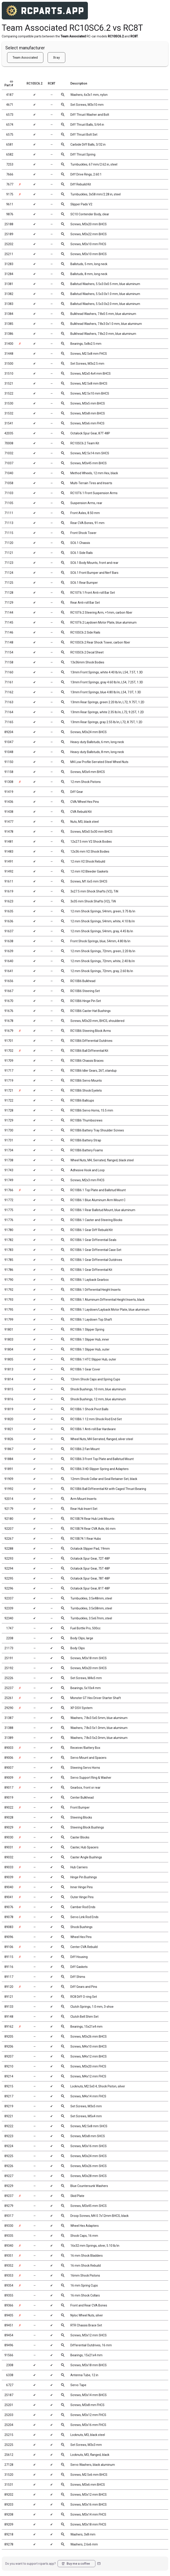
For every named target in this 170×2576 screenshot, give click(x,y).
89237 (8, 2196)
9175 (9, 194)
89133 (8, 2006)
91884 (8, 1459)
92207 (8, 1528)
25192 (8, 1668)
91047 (8, 742)
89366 (8, 2305)
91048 (8, 752)
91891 (8, 1469)
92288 (8, 1548)
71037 (8, 463)
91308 (8, 782)
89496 (8, 2345)
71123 (8, 563)
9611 (9, 204)
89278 (8, 2544)
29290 (8, 1708)
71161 (8, 682)
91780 (8, 1230)
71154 (8, 652)
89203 (8, 2504)
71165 (8, 722)
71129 (8, 602)
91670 (8, 1001)
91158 (8, 772)
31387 (8, 1718)
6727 (9, 2385)
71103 (8, 493)
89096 (8, 1937)
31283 (8, 264)
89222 (8, 2126)
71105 (8, 503)
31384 (8, 314)
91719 (8, 1080)
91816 (8, 1399)
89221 (8, 2116)
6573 (9, 114)
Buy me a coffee (75, 2563)
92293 (8, 1558)
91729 (8, 1120)
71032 (8, 453)
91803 (8, 1339)
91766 (8, 1190)
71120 (8, 543)
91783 (8, 1250)
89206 (8, 2046)
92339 (8, 1608)
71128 (8, 592)
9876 (9, 214)
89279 (8, 2206)
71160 (8, 672)
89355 (8, 2295)
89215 (8, 2086)
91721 (8, 1090)
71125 (8, 582)
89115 (8, 1957)
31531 (8, 2484)
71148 (8, 642)
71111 (8, 513)
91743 (8, 1170)
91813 (8, 1369)
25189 (8, 234)
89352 (8, 2265)
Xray (56, 57)
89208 (8, 2514)
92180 (8, 1518)
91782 (8, 1240)
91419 (8, 792)
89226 (8, 2166)
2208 (9, 1638)
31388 (8, 1728)
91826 (8, 1439)
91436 (8, 801)
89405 (8, 2315)
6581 (9, 144)
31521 (8, 383)
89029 (8, 1827)
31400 (8, 343)
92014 (8, 1499)
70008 (8, 443)
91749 (8, 1180)
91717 (8, 1070)
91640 (8, 961)
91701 (8, 1040)
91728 (8, 1110)
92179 (8, 1509)
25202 (8, 244)
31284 (8, 274)
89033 (8, 1867)
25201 (8, 2405)
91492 (8, 871)
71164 (8, 712)
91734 (8, 1150)
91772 (8, 1200)
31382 (8, 294)
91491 (8, 861)
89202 (8, 2494)
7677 (9, 184)
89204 (8, 732)
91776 (8, 1220)
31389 (8, 1738)
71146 (8, 632)
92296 (8, 1588)
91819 (8, 1409)
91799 (8, 1319)
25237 (8, 1688)
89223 (8, 2136)
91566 (8, 2355)
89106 (8, 1947)
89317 (8, 2216)
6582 (9, 154)
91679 (8, 1031)
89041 (8, 1897)
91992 (8, 1489)
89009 (8, 1777)
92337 (8, 1598)
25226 (8, 1678)
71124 (8, 572)
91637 (8, 931)
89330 (8, 2225)
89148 (8, 2016)
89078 (8, 1917)
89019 (8, 1797)
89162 (8, 2026)
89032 (8, 1857)
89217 (8, 2096)
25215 (8, 2435)
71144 (8, 612)
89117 (8, 1977)
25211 (8, 254)
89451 (8, 2325)
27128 (8, 2464)
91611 (8, 881)
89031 (8, 1847)
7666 (9, 174)
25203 (8, 2415)
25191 (8, 1658)
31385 (8, 324)
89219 (8, 2106)
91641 (8, 971)
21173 (8, 1648)
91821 (8, 1429)
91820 (8, 1419)
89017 (8, 1787)
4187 (9, 94)
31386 (8, 333)
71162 (8, 692)
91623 (8, 901)
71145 (8, 622)
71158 (8, 662)
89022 (8, 1807)
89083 (8, 1927)
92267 (8, 1538)
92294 (8, 1568)
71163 (8, 702)
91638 (8, 941)
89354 (8, 2285)
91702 (8, 1050)
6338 (9, 2375)
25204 (8, 2425)
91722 (8, 1100)
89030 (8, 1837)
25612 (8, 2455)
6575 (9, 134)
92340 (8, 1618)
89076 (8, 1907)
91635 (8, 911)
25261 (8, 1698)
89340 (8, 2245)
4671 (9, 104)
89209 (8, 2524)
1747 (9, 1628)
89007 (8, 1767)
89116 (8, 1967)
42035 (8, 433)
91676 (8, 1011)
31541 (8, 423)
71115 (8, 533)
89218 (8, 2534)
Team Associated (25, 57)
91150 (8, 762)
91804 (8, 1349)
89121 (8, 1996)
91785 (8, 1260)
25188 (8, 224)
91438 (8, 811)
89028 (8, 1817)
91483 (8, 851)
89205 (8, 2036)
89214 (8, 2076)
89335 (8, 2235)
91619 (8, 891)
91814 (8, 1379)
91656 (8, 981)
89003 (8, 1747)
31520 (8, 2474)
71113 (8, 523)
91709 (8, 1060)
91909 (8, 1479)
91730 (8, 1130)
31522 (8, 393)
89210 (8, 2066)
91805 (8, 1359)
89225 (8, 2156)
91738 (8, 1160)
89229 (8, 2186)
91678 (8, 1021)
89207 (8, 2056)
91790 (8, 1279)
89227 (8, 2176)
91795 (8, 1309)
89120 (8, 1986)
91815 (8, 1389)
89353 (8, 2275)
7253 (9, 164)
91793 (8, 1299)
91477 (8, 821)
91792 (8, 1289)
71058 (8, 483)
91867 (8, 1449)
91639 (8, 951)
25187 (8, 2395)
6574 (9, 124)
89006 (8, 1757)
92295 (8, 1578)
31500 (8, 363)
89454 (8, 2335)
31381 (8, 284)
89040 (8, 1887)
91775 (8, 1210)
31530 (8, 403)
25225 (8, 2445)
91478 (8, 831)
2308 (9, 2365)
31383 (8, 304)
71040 (8, 473)
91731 (8, 1140)
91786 (8, 1270)
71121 (8, 553)
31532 (8, 413)
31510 (8, 373)
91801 (8, 1329)
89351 (8, 2255)
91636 (8, 921)
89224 (8, 2146)
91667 (8, 991)
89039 (8, 1877)
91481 (8, 841)
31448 (8, 353)
